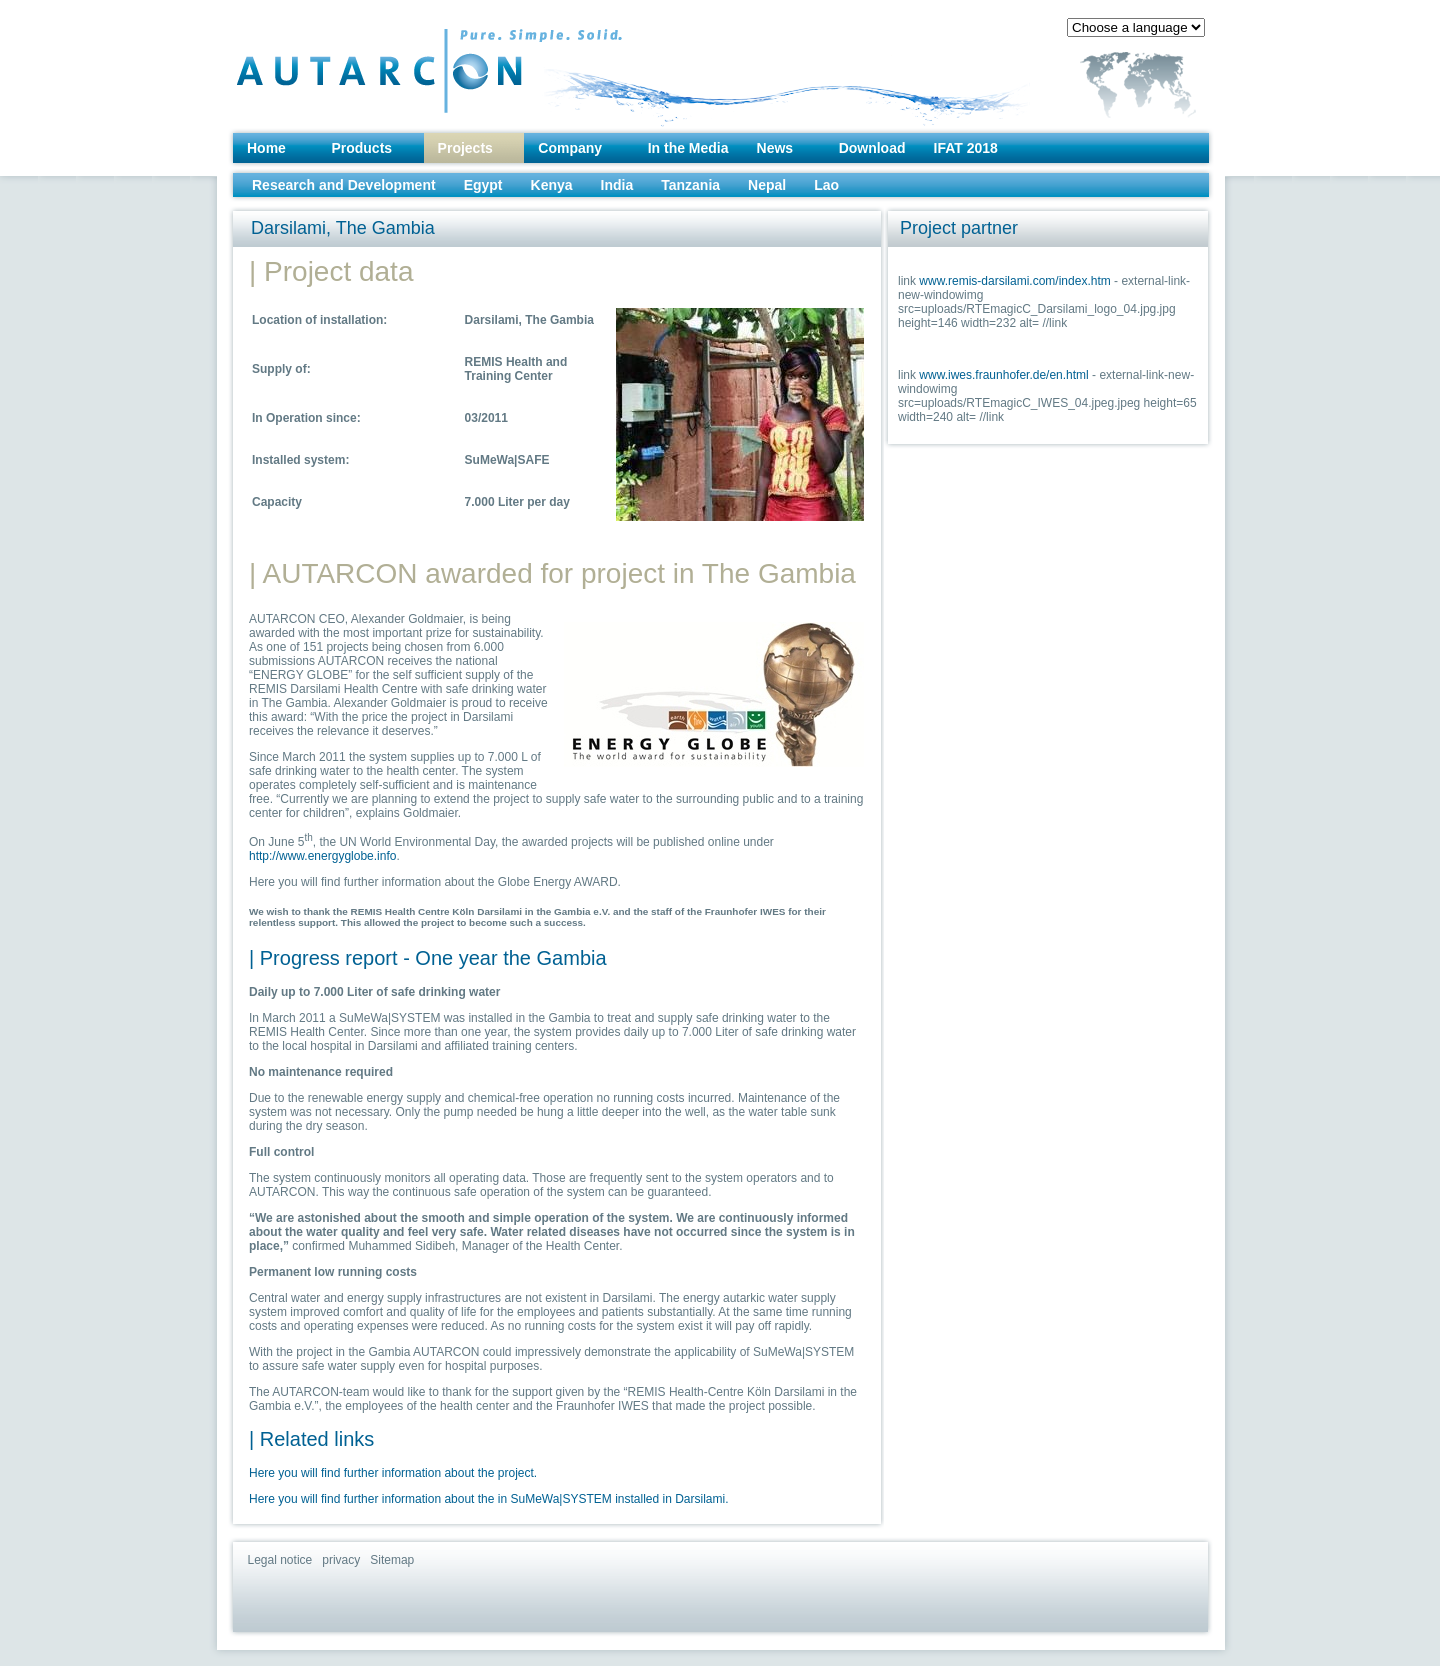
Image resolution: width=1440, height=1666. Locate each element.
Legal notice (280, 1560)
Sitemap (392, 1560)
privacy (341, 1560)
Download (872, 148)
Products (361, 148)
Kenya (552, 185)
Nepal (767, 185)
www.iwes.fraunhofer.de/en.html (1003, 375)
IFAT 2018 (966, 148)
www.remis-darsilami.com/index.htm (1014, 281)
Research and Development (344, 185)
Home (266, 148)
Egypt (483, 185)
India (617, 185)
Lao (826, 185)
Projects (465, 148)
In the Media (688, 148)
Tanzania (690, 185)
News (775, 148)
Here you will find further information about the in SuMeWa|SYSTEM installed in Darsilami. (489, 1499)
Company (570, 148)
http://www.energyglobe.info (322, 856)
